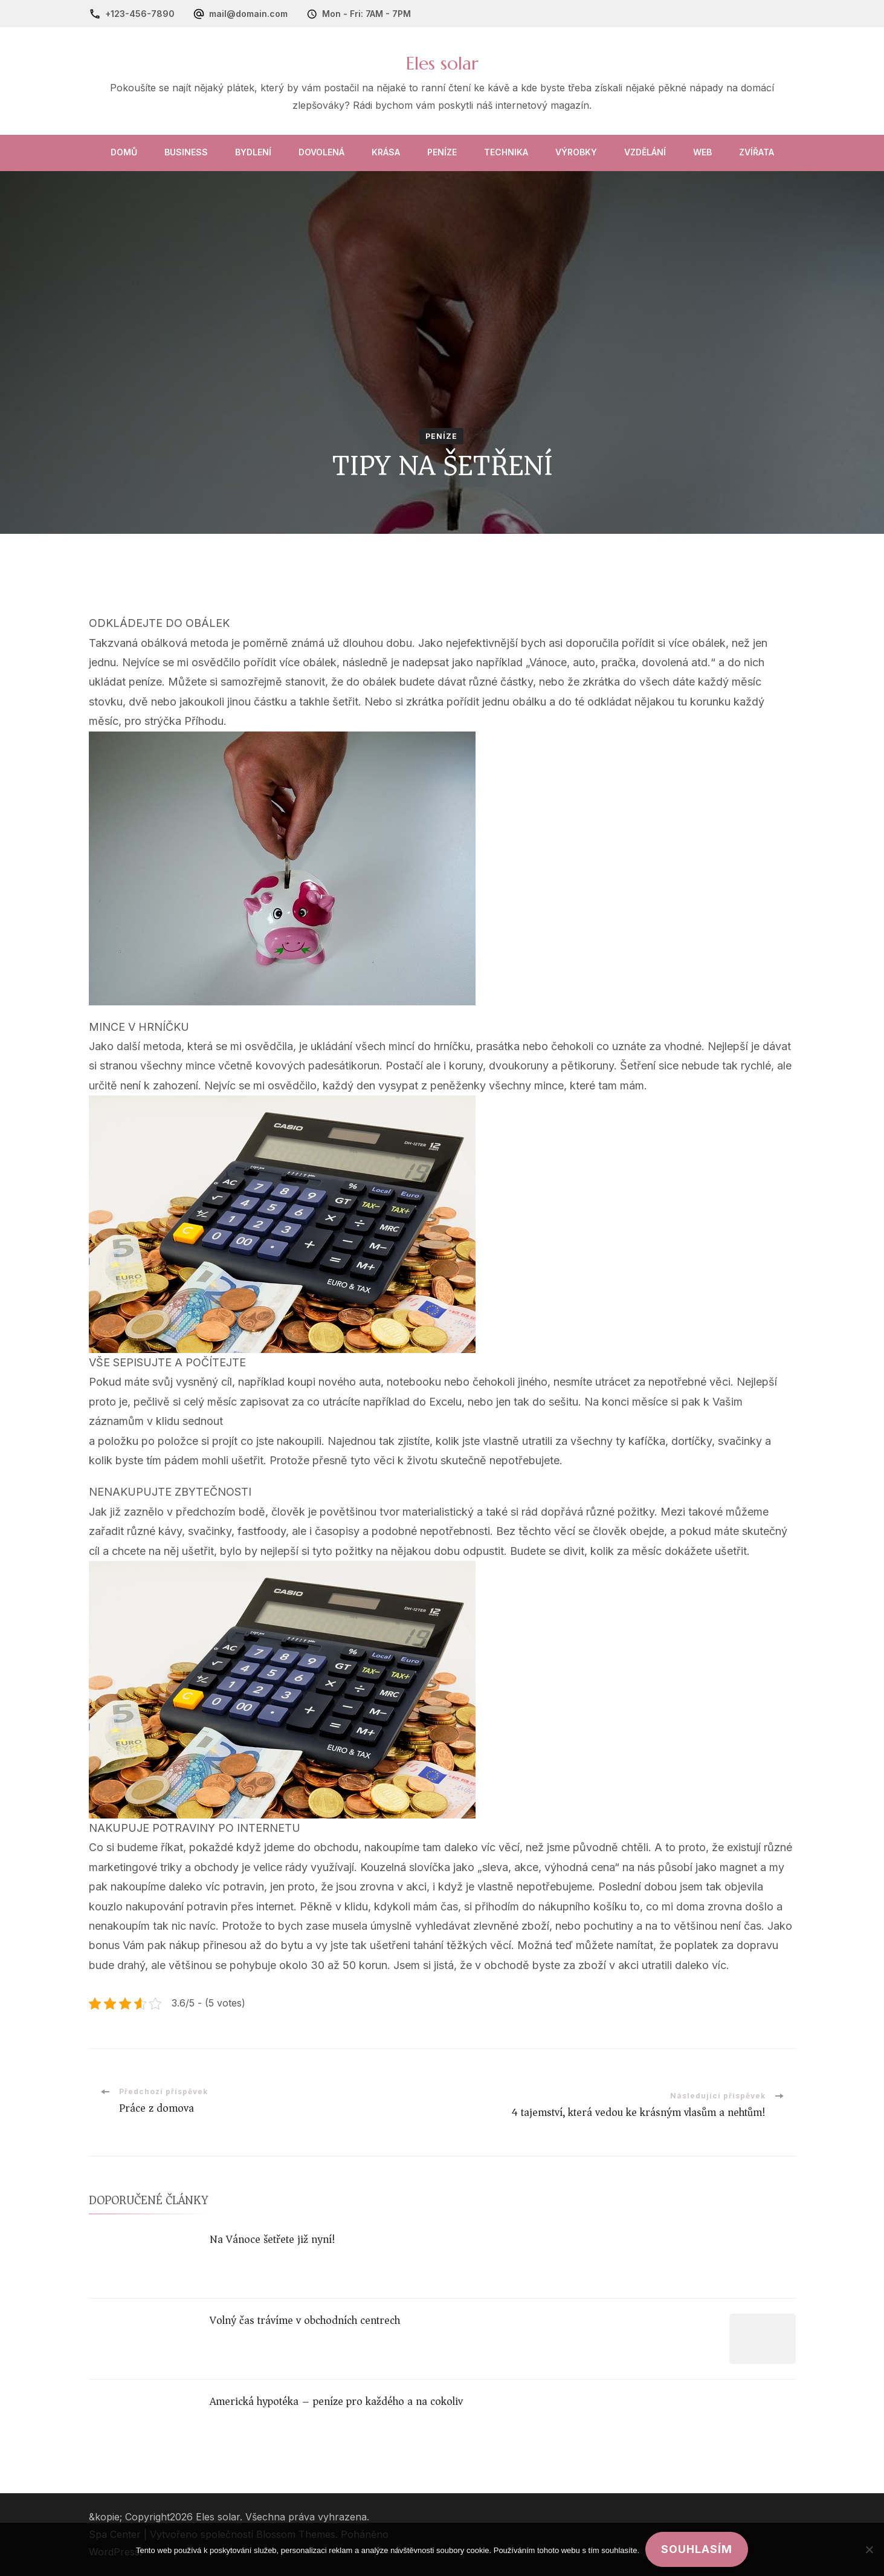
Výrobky (576, 152)
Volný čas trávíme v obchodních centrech (305, 2320)
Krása (386, 152)
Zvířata (756, 152)
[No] (869, 2549)
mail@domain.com (248, 13)
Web (702, 152)
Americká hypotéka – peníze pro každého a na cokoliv (336, 2401)
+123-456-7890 (140, 13)
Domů (124, 152)
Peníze (442, 152)
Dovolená (321, 152)
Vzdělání (645, 152)
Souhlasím (696, 2549)
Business (186, 152)
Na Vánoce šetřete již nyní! (272, 2239)
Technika (506, 152)
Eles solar (442, 63)
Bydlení (253, 152)
